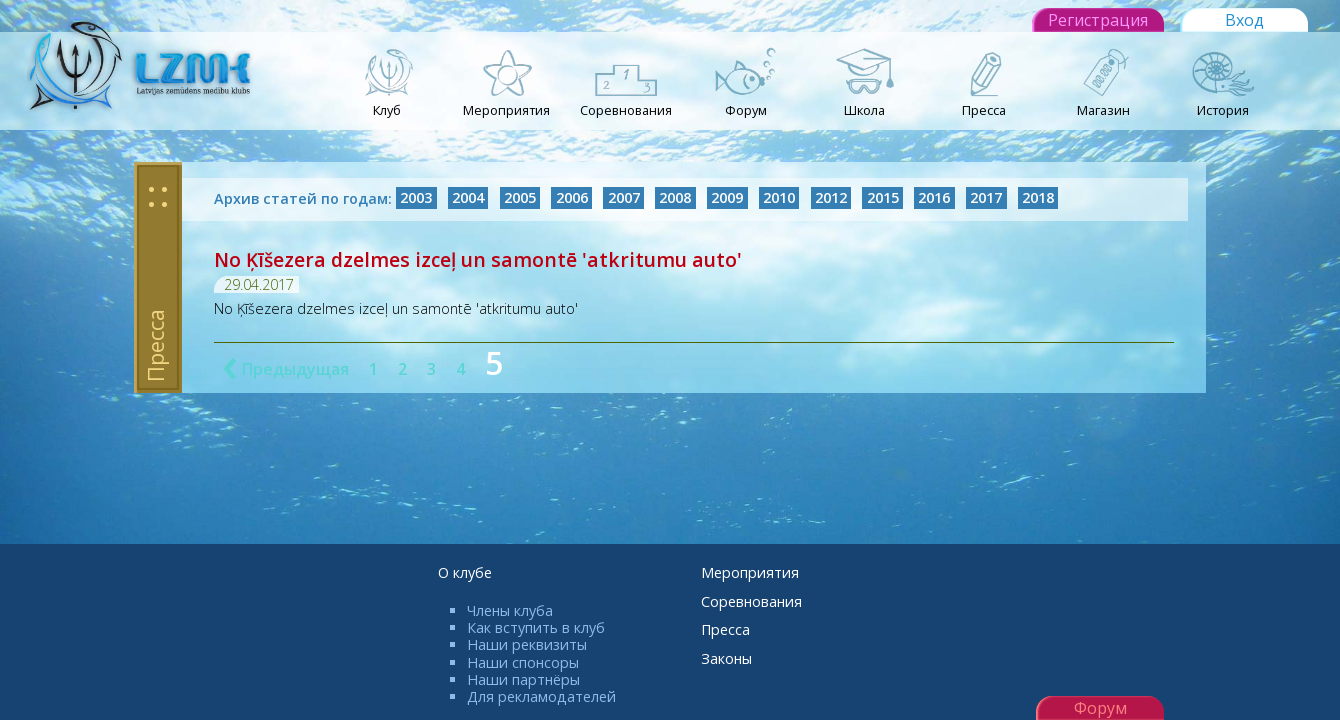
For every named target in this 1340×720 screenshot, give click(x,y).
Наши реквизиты (527, 644)
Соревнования (751, 601)
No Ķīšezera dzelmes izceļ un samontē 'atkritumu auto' (478, 259)
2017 (986, 198)
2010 (779, 198)
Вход (1244, 20)
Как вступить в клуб (536, 627)
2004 (468, 198)
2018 (1038, 198)
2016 (934, 198)
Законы (726, 658)
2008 (675, 198)
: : (158, 194)
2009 (727, 198)
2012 (831, 198)
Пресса (725, 629)
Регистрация (1098, 20)
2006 (572, 198)
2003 (416, 198)
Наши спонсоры (523, 662)
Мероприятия (750, 572)
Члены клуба (510, 610)
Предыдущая (285, 369)
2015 (883, 198)
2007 (624, 198)
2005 (520, 198)
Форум (1100, 708)
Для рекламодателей (541, 696)
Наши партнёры (523, 679)
